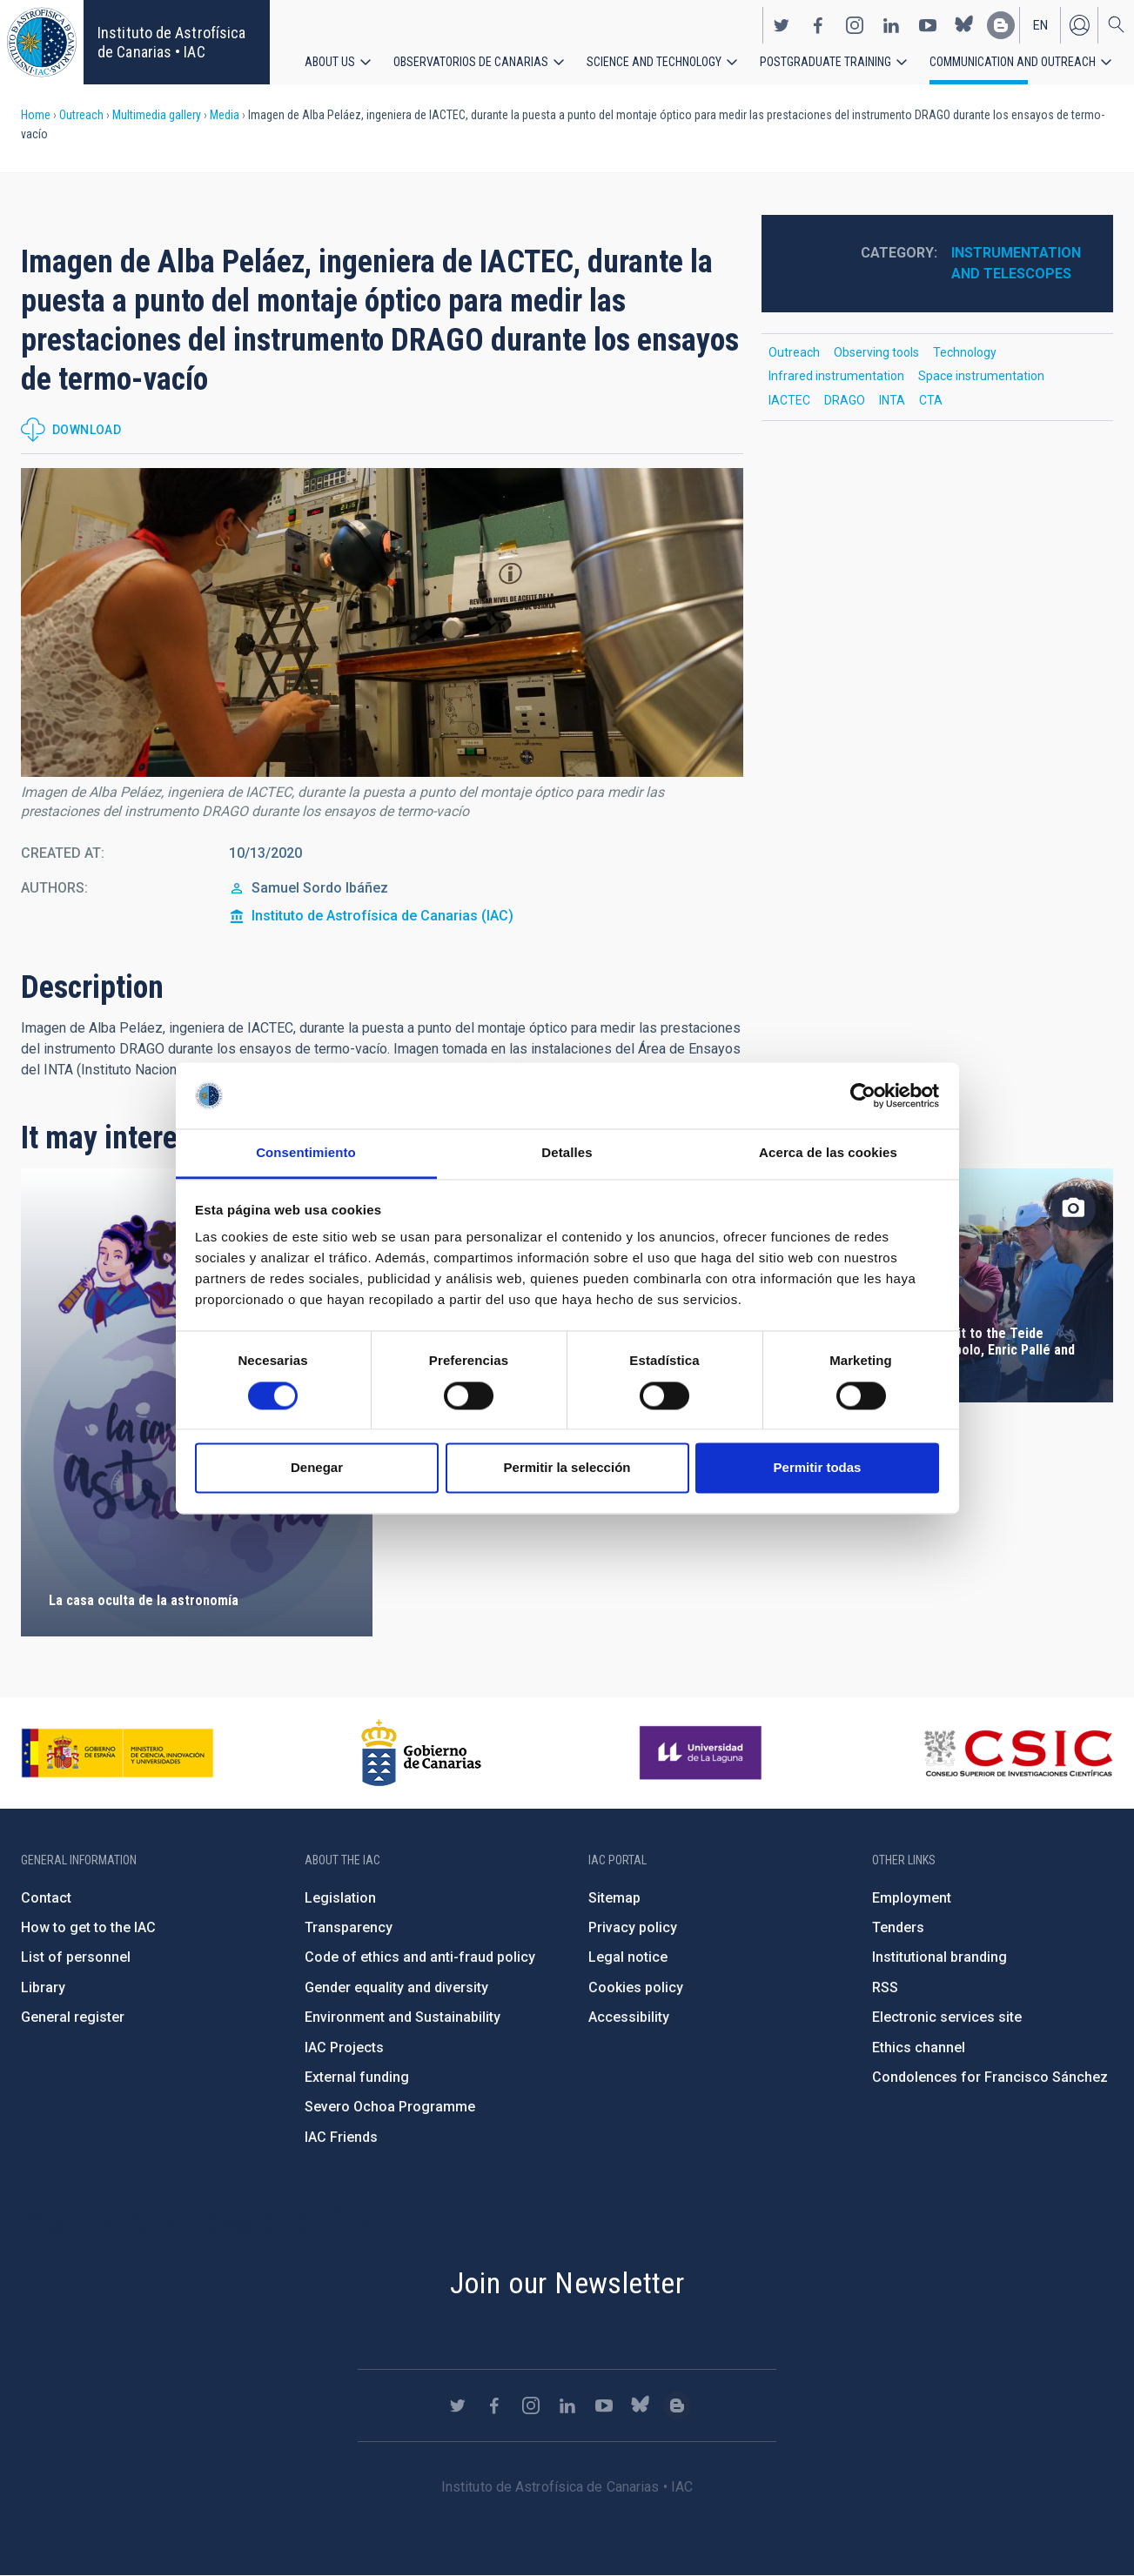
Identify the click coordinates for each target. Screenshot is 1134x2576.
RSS (885, 1987)
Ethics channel (918, 2047)
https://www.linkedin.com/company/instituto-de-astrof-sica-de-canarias (891, 24)
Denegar (317, 1468)
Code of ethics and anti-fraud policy (420, 1957)
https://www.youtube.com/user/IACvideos (927, 24)
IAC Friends (341, 2137)
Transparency (349, 1927)
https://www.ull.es (702, 1753)
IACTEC (789, 400)
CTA (931, 400)
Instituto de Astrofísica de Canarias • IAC (171, 42)
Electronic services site (947, 2017)
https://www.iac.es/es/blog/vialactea (1001, 24)
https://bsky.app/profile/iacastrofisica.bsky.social (964, 24)
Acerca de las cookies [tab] (828, 1153)
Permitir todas (818, 1468)
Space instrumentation (981, 376)
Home (35, 115)
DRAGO (844, 400)
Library (43, 1987)
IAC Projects (344, 2047)
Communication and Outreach (1012, 61)
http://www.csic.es (1018, 1753)
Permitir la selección (567, 1468)
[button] (382, 622)
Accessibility (628, 2017)
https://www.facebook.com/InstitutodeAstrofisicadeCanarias (818, 24)
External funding (357, 2077)
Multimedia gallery (156, 115)
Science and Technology (654, 61)
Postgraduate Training (825, 61)
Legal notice (628, 1957)
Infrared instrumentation (836, 376)
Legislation (340, 1898)
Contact (46, 1898)
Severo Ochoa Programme (390, 2106)
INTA (892, 400)
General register (72, 2017)
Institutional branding (939, 1957)
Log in (1079, 24)
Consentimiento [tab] (306, 1153)
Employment (911, 1898)
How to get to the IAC (88, 1927)
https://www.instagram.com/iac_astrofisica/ (854, 24)
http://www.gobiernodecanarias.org (421, 1753)
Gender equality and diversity (396, 1987)
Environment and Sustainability (402, 2017)
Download (86, 430)
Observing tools (876, 352)
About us (330, 61)
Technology (964, 352)
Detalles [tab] (566, 1153)
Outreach (81, 115)
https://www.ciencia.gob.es (117, 1753)
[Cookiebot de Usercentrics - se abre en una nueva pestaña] (863, 1095)
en (1040, 24)
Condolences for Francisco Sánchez (990, 2077)
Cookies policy (635, 1987)
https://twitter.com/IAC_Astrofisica (781, 24)
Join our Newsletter (567, 2282)
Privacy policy (632, 1927)
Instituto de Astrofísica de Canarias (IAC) (382, 915)
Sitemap (614, 1898)
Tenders (898, 1927)
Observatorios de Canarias (470, 61)
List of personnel (76, 1957)
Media (224, 115)
